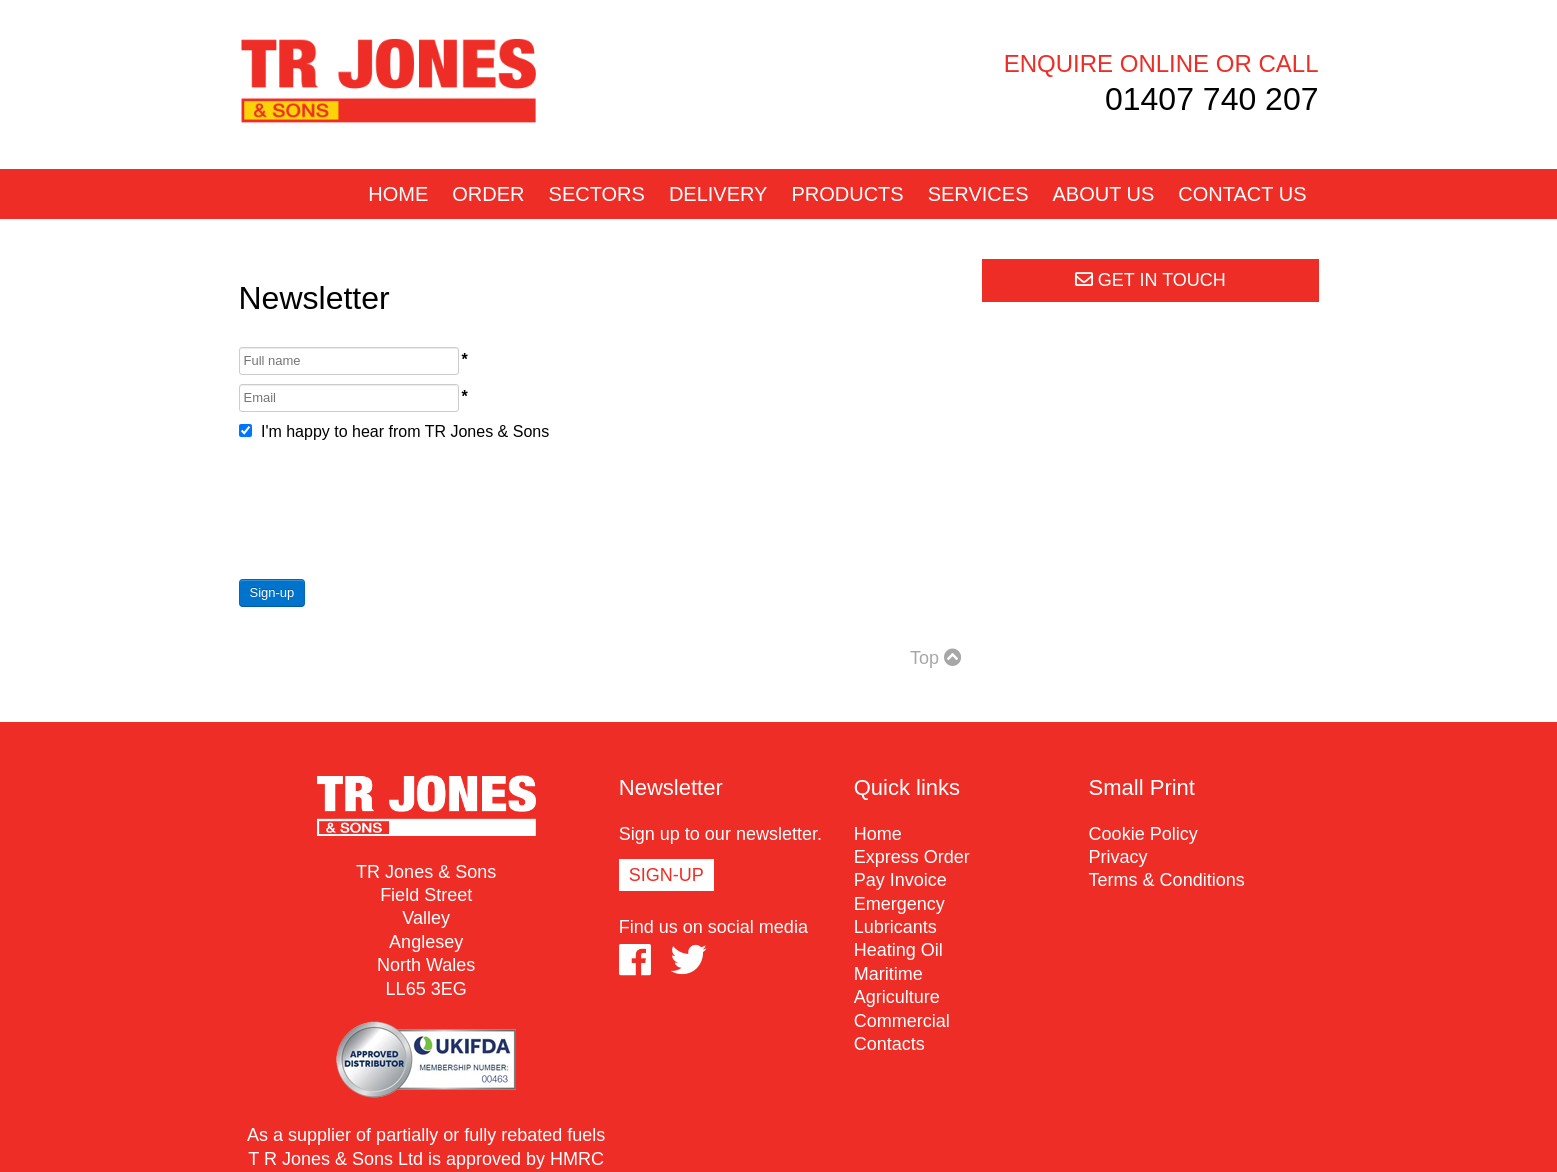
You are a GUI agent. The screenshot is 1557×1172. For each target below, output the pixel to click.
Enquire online (1106, 63)
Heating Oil (898, 950)
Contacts (889, 1044)
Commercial (902, 1021)
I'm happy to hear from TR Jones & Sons (394, 431)
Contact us (1242, 194)
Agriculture (897, 997)
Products (847, 194)
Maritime (888, 974)
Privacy (1118, 857)
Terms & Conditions (1167, 880)
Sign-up (272, 592)
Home (398, 194)
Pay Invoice (900, 880)
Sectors (597, 194)
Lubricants (895, 927)
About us (1103, 194)
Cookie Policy (1143, 834)
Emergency (899, 904)
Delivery (718, 194)
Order (488, 194)
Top (936, 658)
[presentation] (391, 510)
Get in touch (1150, 280)
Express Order (912, 857)
